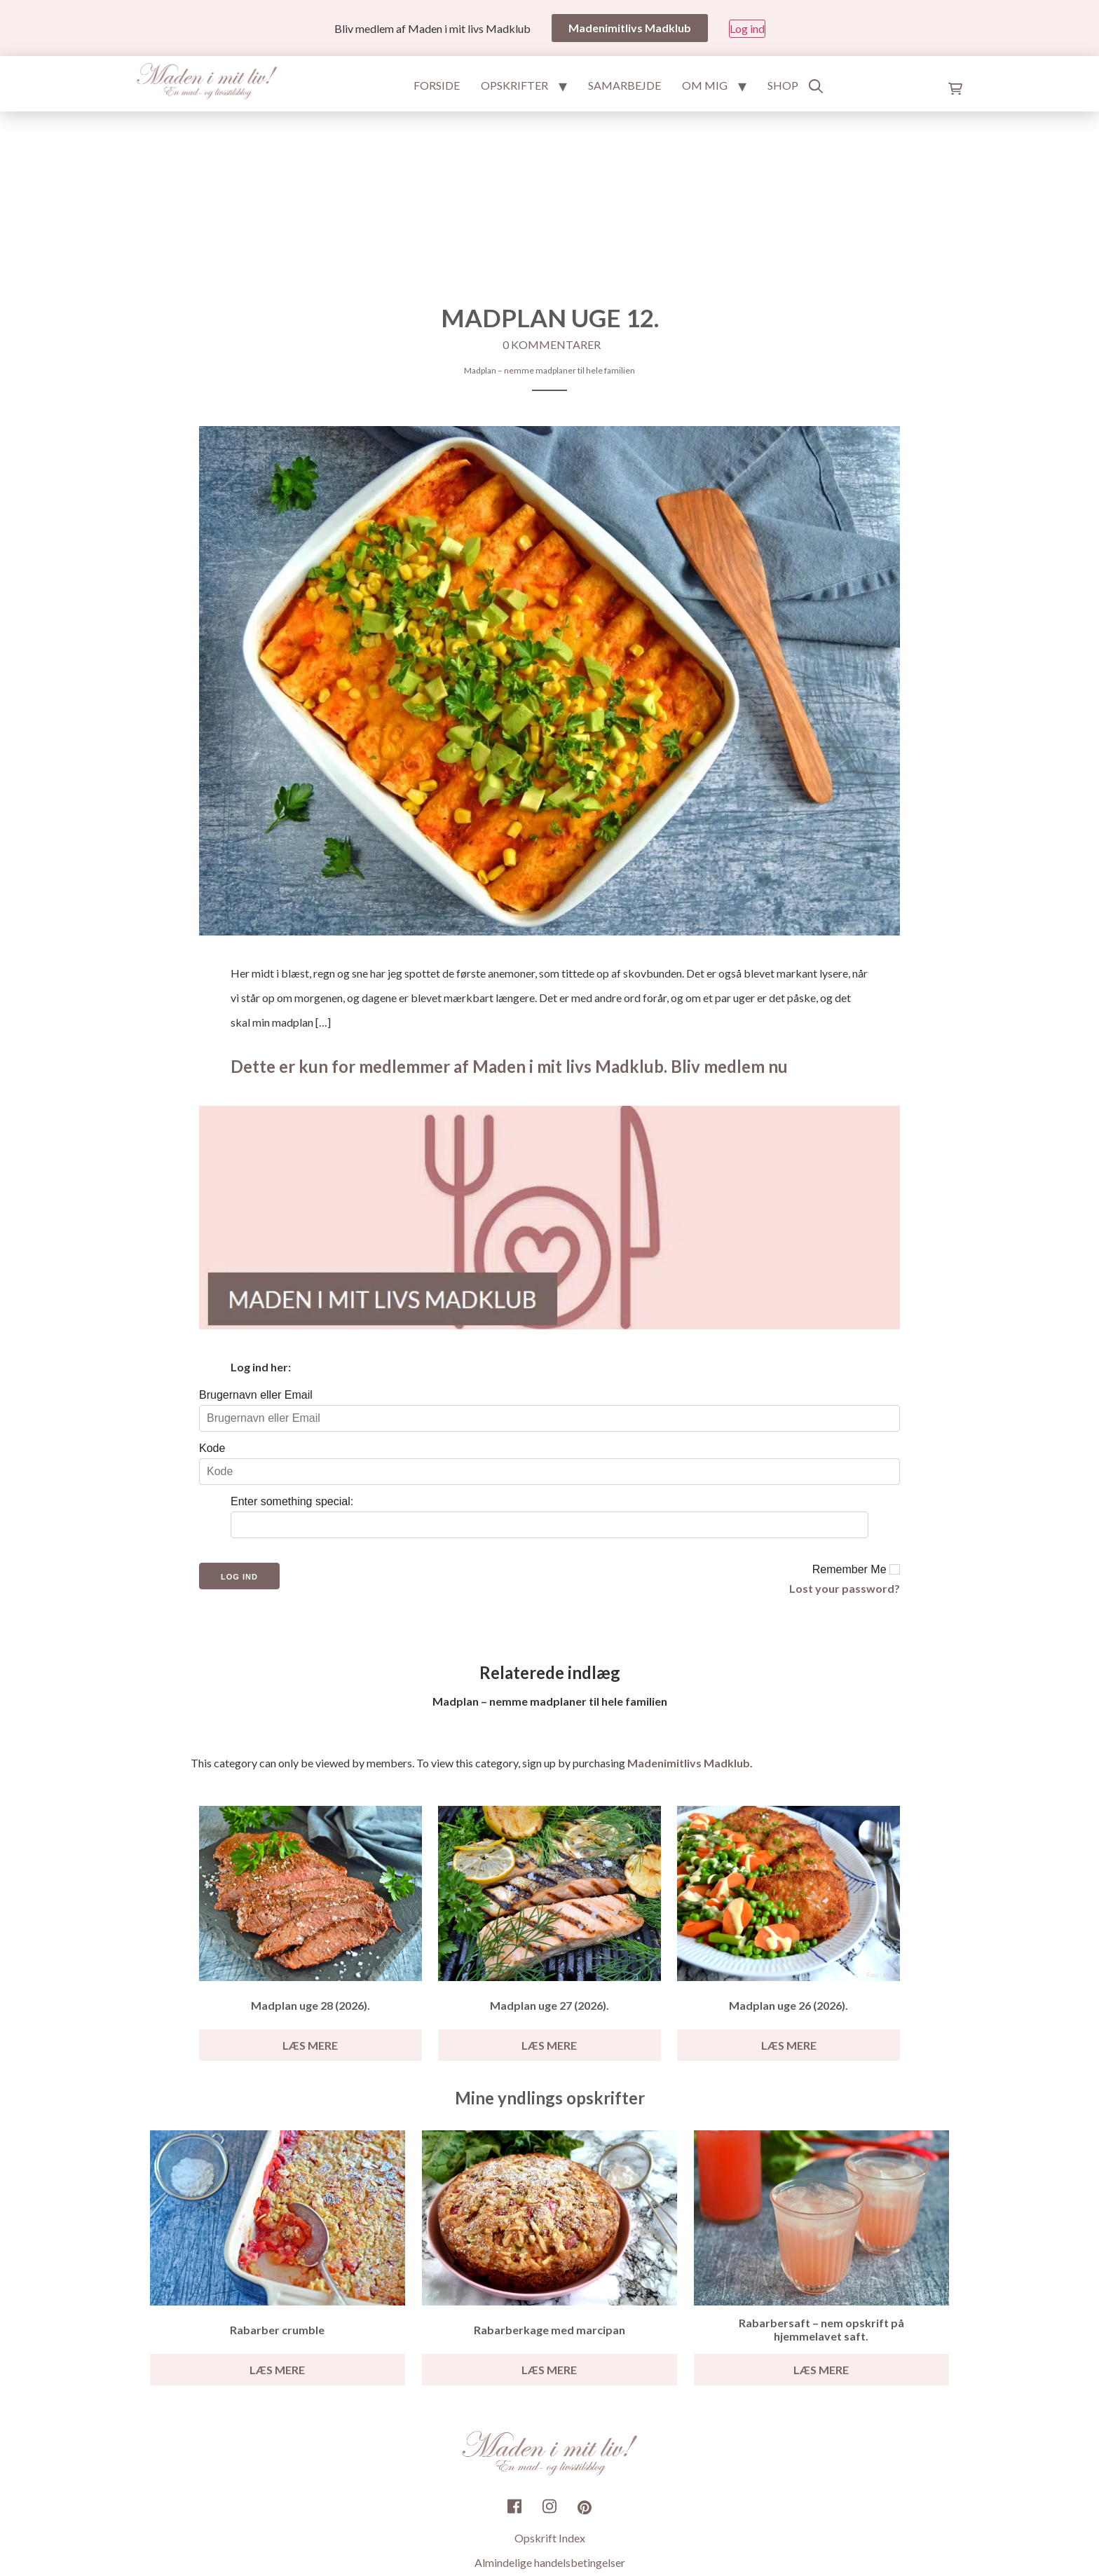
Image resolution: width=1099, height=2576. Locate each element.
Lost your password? (844, 1588)
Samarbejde (624, 85)
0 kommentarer (552, 344)
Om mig (705, 85)
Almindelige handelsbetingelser (550, 2563)
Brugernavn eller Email (256, 1395)
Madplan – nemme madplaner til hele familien (549, 370)
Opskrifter (514, 85)
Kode (212, 1448)
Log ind (747, 28)
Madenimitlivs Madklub (688, 1762)
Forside (437, 85)
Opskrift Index (549, 2538)
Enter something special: (292, 1501)
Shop (782, 85)
